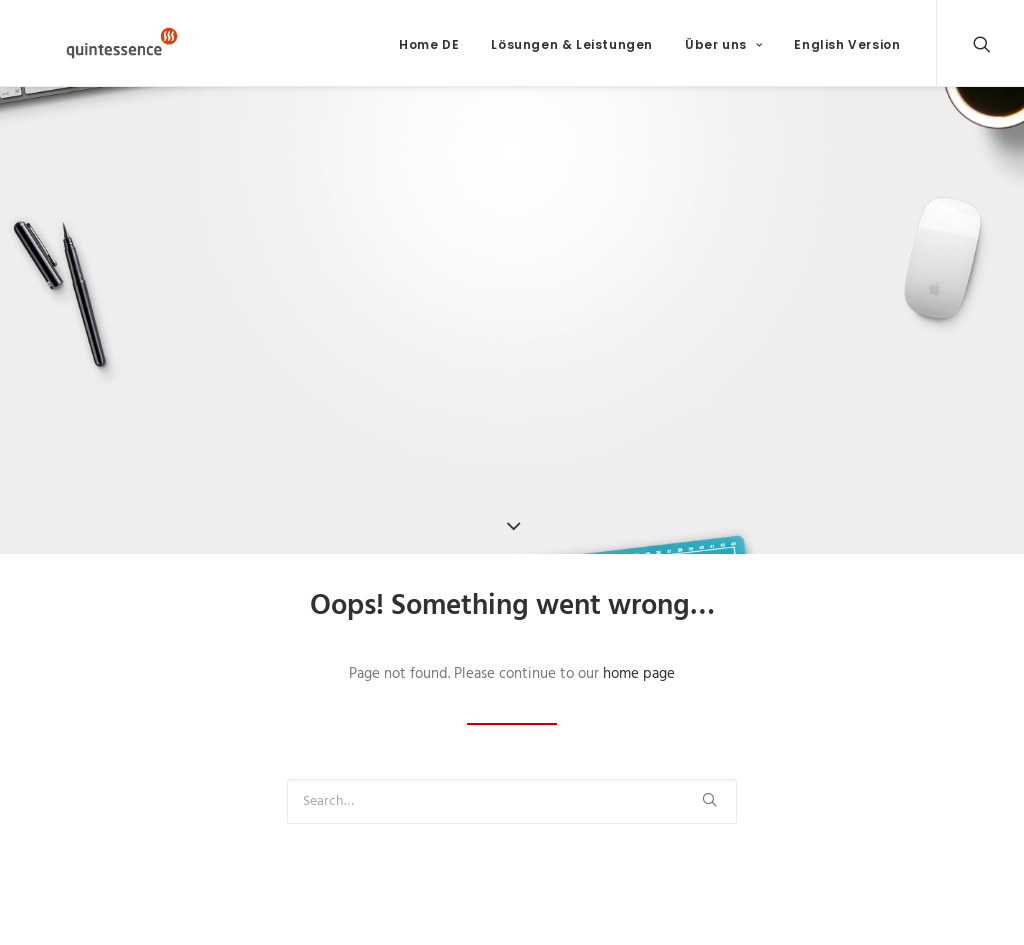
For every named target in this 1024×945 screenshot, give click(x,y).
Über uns (723, 50)
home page (639, 687)
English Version (847, 50)
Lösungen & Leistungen (572, 50)
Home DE (429, 50)
